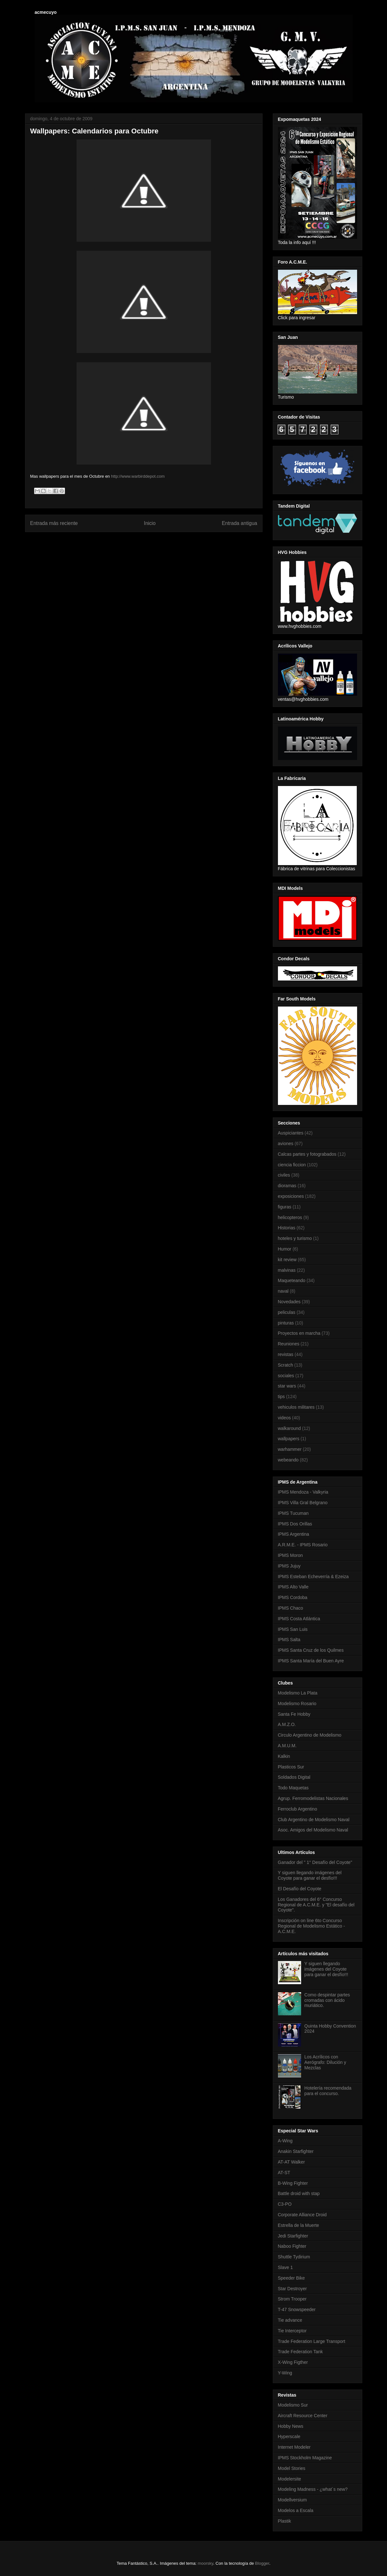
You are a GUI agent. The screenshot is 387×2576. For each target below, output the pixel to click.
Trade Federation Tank (300, 2351)
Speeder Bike (291, 2278)
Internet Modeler (294, 2447)
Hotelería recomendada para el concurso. (327, 2090)
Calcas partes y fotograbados (307, 1154)
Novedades (289, 1301)
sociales (286, 1375)
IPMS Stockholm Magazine (305, 2457)
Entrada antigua (239, 523)
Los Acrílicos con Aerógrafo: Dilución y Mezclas (325, 2062)
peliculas (286, 1312)
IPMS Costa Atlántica (299, 1618)
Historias (286, 1227)
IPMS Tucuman (293, 1513)
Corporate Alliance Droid (302, 2214)
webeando (288, 1459)
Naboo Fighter (292, 2246)
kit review (287, 1259)
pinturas (286, 1322)
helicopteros (290, 1217)
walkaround (289, 1428)
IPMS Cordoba (293, 1597)
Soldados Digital (294, 1777)
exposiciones (291, 1196)
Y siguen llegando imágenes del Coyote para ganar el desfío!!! (310, 1875)
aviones (285, 1143)
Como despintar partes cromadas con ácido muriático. (327, 2000)
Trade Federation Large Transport (312, 2341)
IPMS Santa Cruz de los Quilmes (311, 1650)
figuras (284, 1206)
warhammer (290, 1449)
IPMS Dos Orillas (295, 1523)
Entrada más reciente (54, 523)
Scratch (285, 1365)
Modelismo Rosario (297, 1703)
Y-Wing (285, 2372)
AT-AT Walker (291, 2162)
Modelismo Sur (293, 2405)
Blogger (262, 2563)
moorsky (205, 2563)
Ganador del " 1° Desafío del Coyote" (315, 1862)
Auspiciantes (290, 1132)
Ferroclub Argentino (297, 1809)
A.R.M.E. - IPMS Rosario (303, 1544)
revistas (285, 1354)
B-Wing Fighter (293, 2183)
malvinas (287, 1270)
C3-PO (285, 2204)
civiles (284, 1175)
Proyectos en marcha (299, 1333)
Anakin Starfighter (296, 2151)
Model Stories (292, 2468)
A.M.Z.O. (287, 1724)
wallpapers (288, 1438)
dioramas (287, 1185)
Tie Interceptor (292, 2330)
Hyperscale (289, 2436)
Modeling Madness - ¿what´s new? (313, 2489)
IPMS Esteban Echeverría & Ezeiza (313, 1576)
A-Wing (285, 2140)
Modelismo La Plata (298, 1692)
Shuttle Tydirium (294, 2256)
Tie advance (290, 2320)
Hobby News (290, 2426)
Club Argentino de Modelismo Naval (314, 1819)
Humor (284, 1249)
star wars (287, 1385)
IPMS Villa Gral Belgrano (303, 1502)
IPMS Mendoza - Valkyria (303, 1492)
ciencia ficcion (292, 1164)
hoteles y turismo (295, 1238)
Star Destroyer (292, 2288)
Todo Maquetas (293, 1787)
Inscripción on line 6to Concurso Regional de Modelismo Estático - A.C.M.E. (311, 1926)
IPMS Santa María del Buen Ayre (311, 1660)
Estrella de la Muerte (298, 2225)
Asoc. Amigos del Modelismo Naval (313, 1829)
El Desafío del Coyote (299, 1888)
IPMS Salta (289, 1639)
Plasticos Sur (291, 1766)
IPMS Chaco (290, 1608)
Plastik (284, 2521)
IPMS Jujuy (289, 1565)
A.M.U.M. (287, 1745)
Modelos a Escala (296, 2510)
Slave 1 (285, 2267)
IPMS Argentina (293, 1534)
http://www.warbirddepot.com (138, 476)
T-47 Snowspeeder (297, 2309)
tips (281, 1396)
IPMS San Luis (293, 1629)
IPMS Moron (290, 1555)
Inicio (149, 523)
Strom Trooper (292, 2298)
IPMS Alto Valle (293, 1586)
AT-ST (284, 2172)
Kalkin (284, 1756)
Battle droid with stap (299, 2193)
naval (283, 1291)
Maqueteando (292, 1280)
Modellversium (292, 2499)
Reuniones (288, 1343)
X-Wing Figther (293, 2362)
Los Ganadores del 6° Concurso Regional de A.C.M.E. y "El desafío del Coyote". (316, 1905)
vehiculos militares (296, 1407)
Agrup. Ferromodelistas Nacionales (313, 1798)
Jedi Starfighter (293, 2235)
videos (284, 1417)
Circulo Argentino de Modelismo (310, 1735)
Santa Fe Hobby (294, 1714)
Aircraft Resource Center (302, 2415)
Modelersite (289, 2478)
